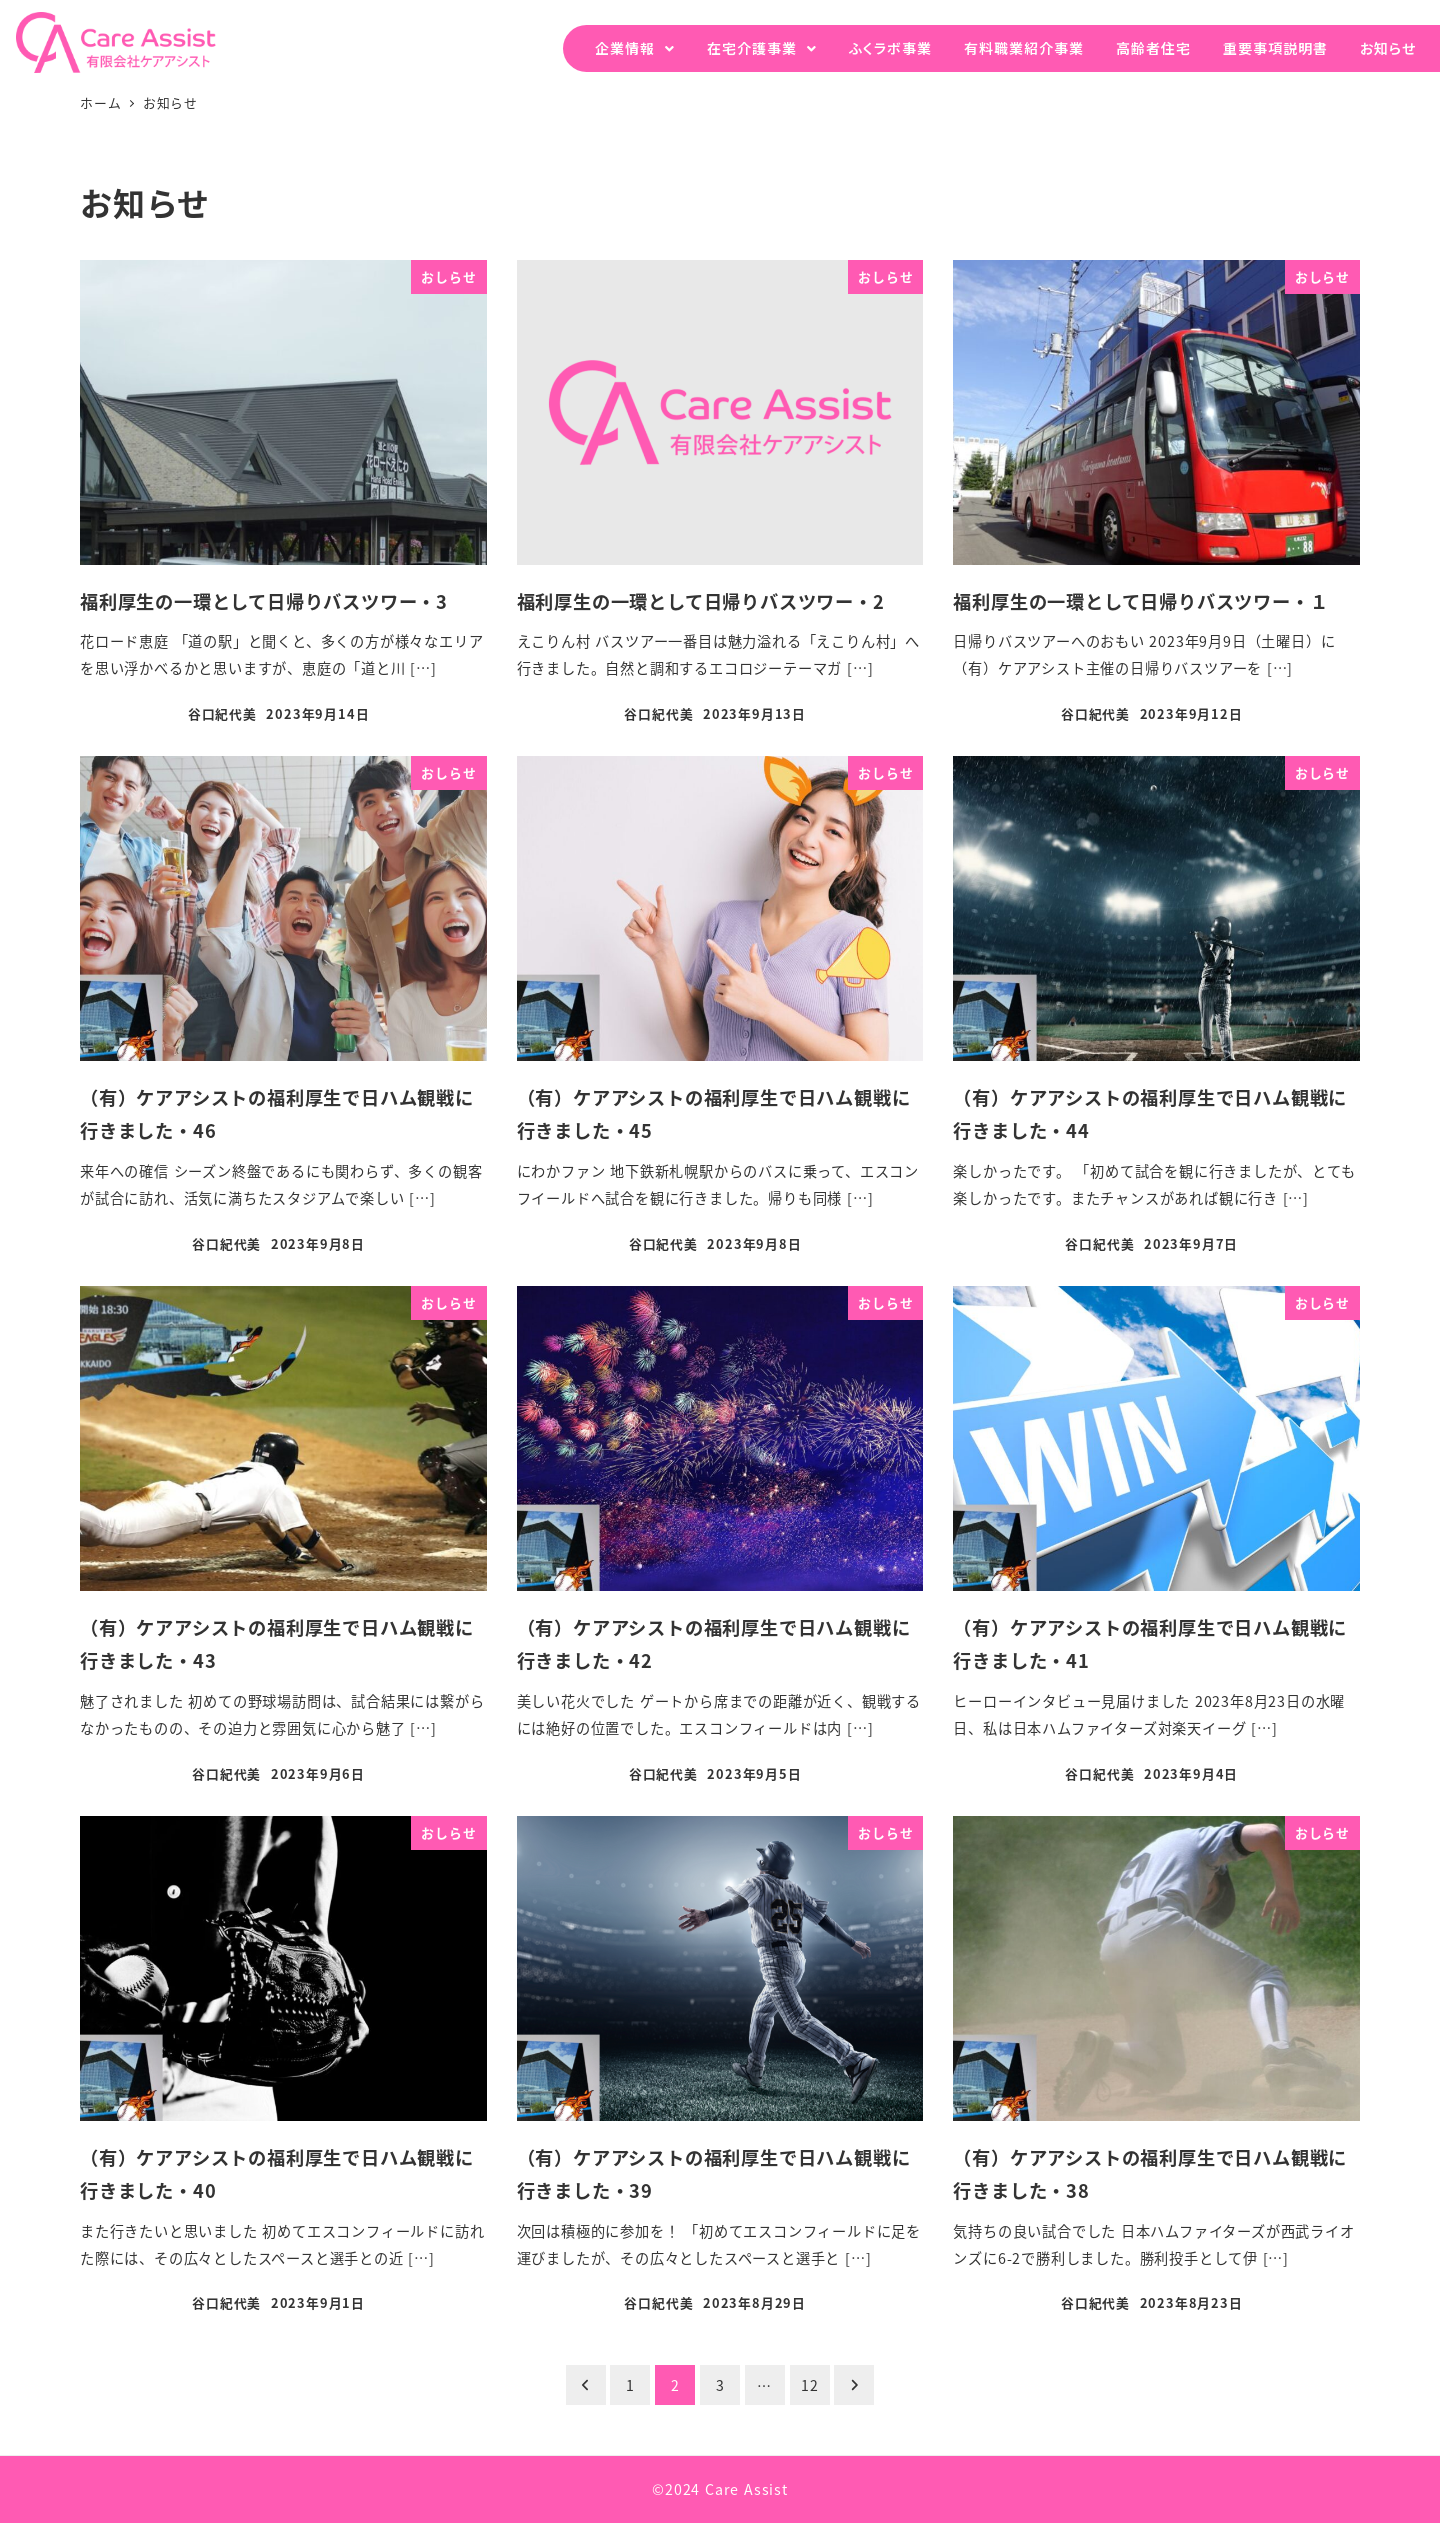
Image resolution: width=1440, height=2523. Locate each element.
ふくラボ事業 (890, 48)
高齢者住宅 (1153, 48)
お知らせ (1388, 48)
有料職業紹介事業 (1024, 48)
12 (810, 2385)
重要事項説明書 (1275, 48)
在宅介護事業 (752, 48)
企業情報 (625, 48)
